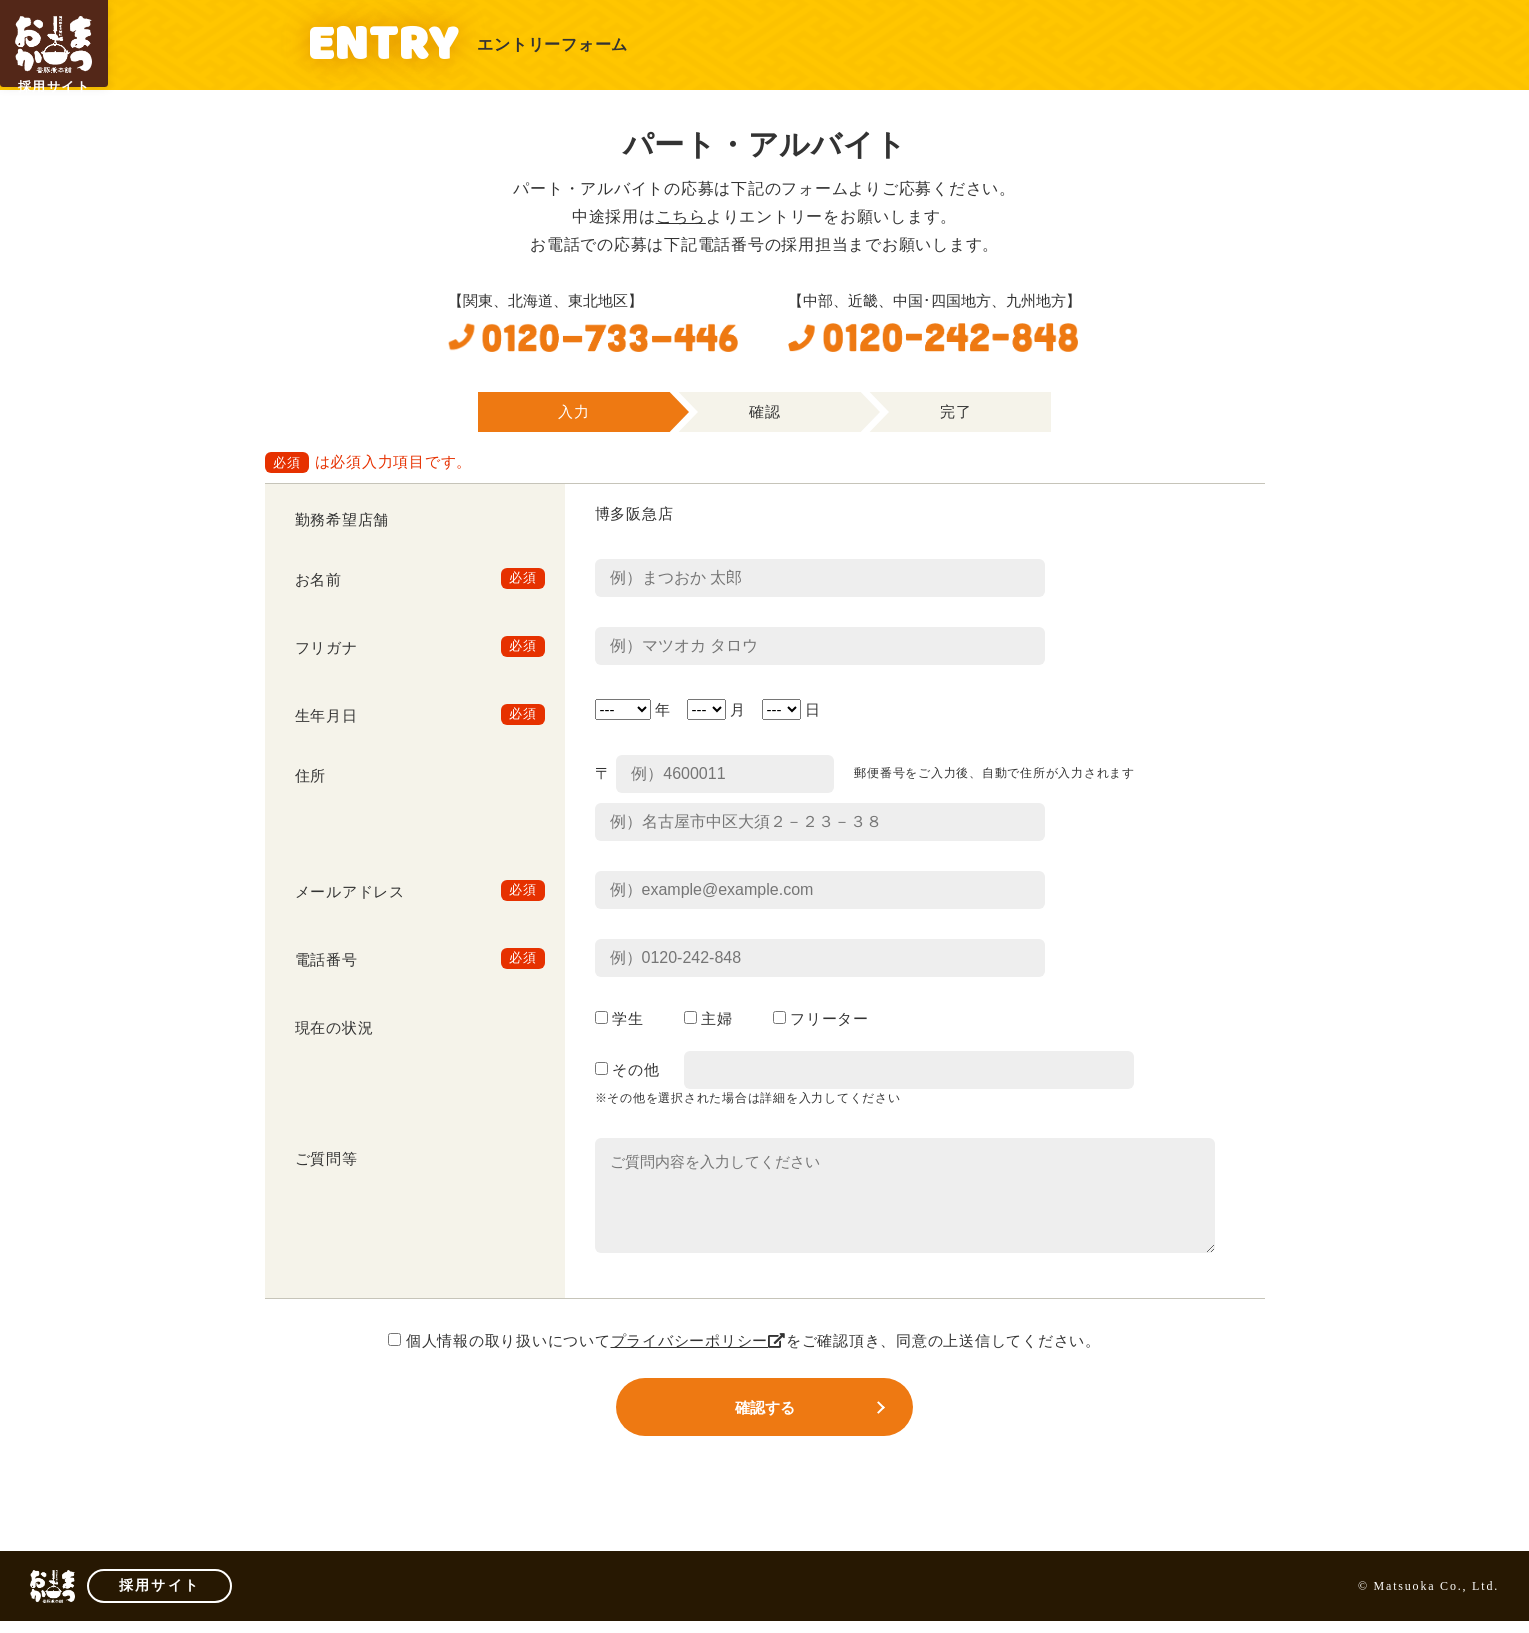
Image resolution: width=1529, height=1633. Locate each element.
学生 (619, 1019)
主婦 (708, 1019)
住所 (311, 776)
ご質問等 (326, 1159)
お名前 (318, 580)
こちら (681, 216)
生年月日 (326, 716)
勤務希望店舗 (342, 520)
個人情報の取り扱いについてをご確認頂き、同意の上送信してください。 (744, 1341)
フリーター (821, 1019)
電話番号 (326, 960)
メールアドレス (350, 892)
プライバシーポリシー (698, 1341)
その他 (627, 1070)
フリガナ (326, 648)
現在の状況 (334, 1028)
